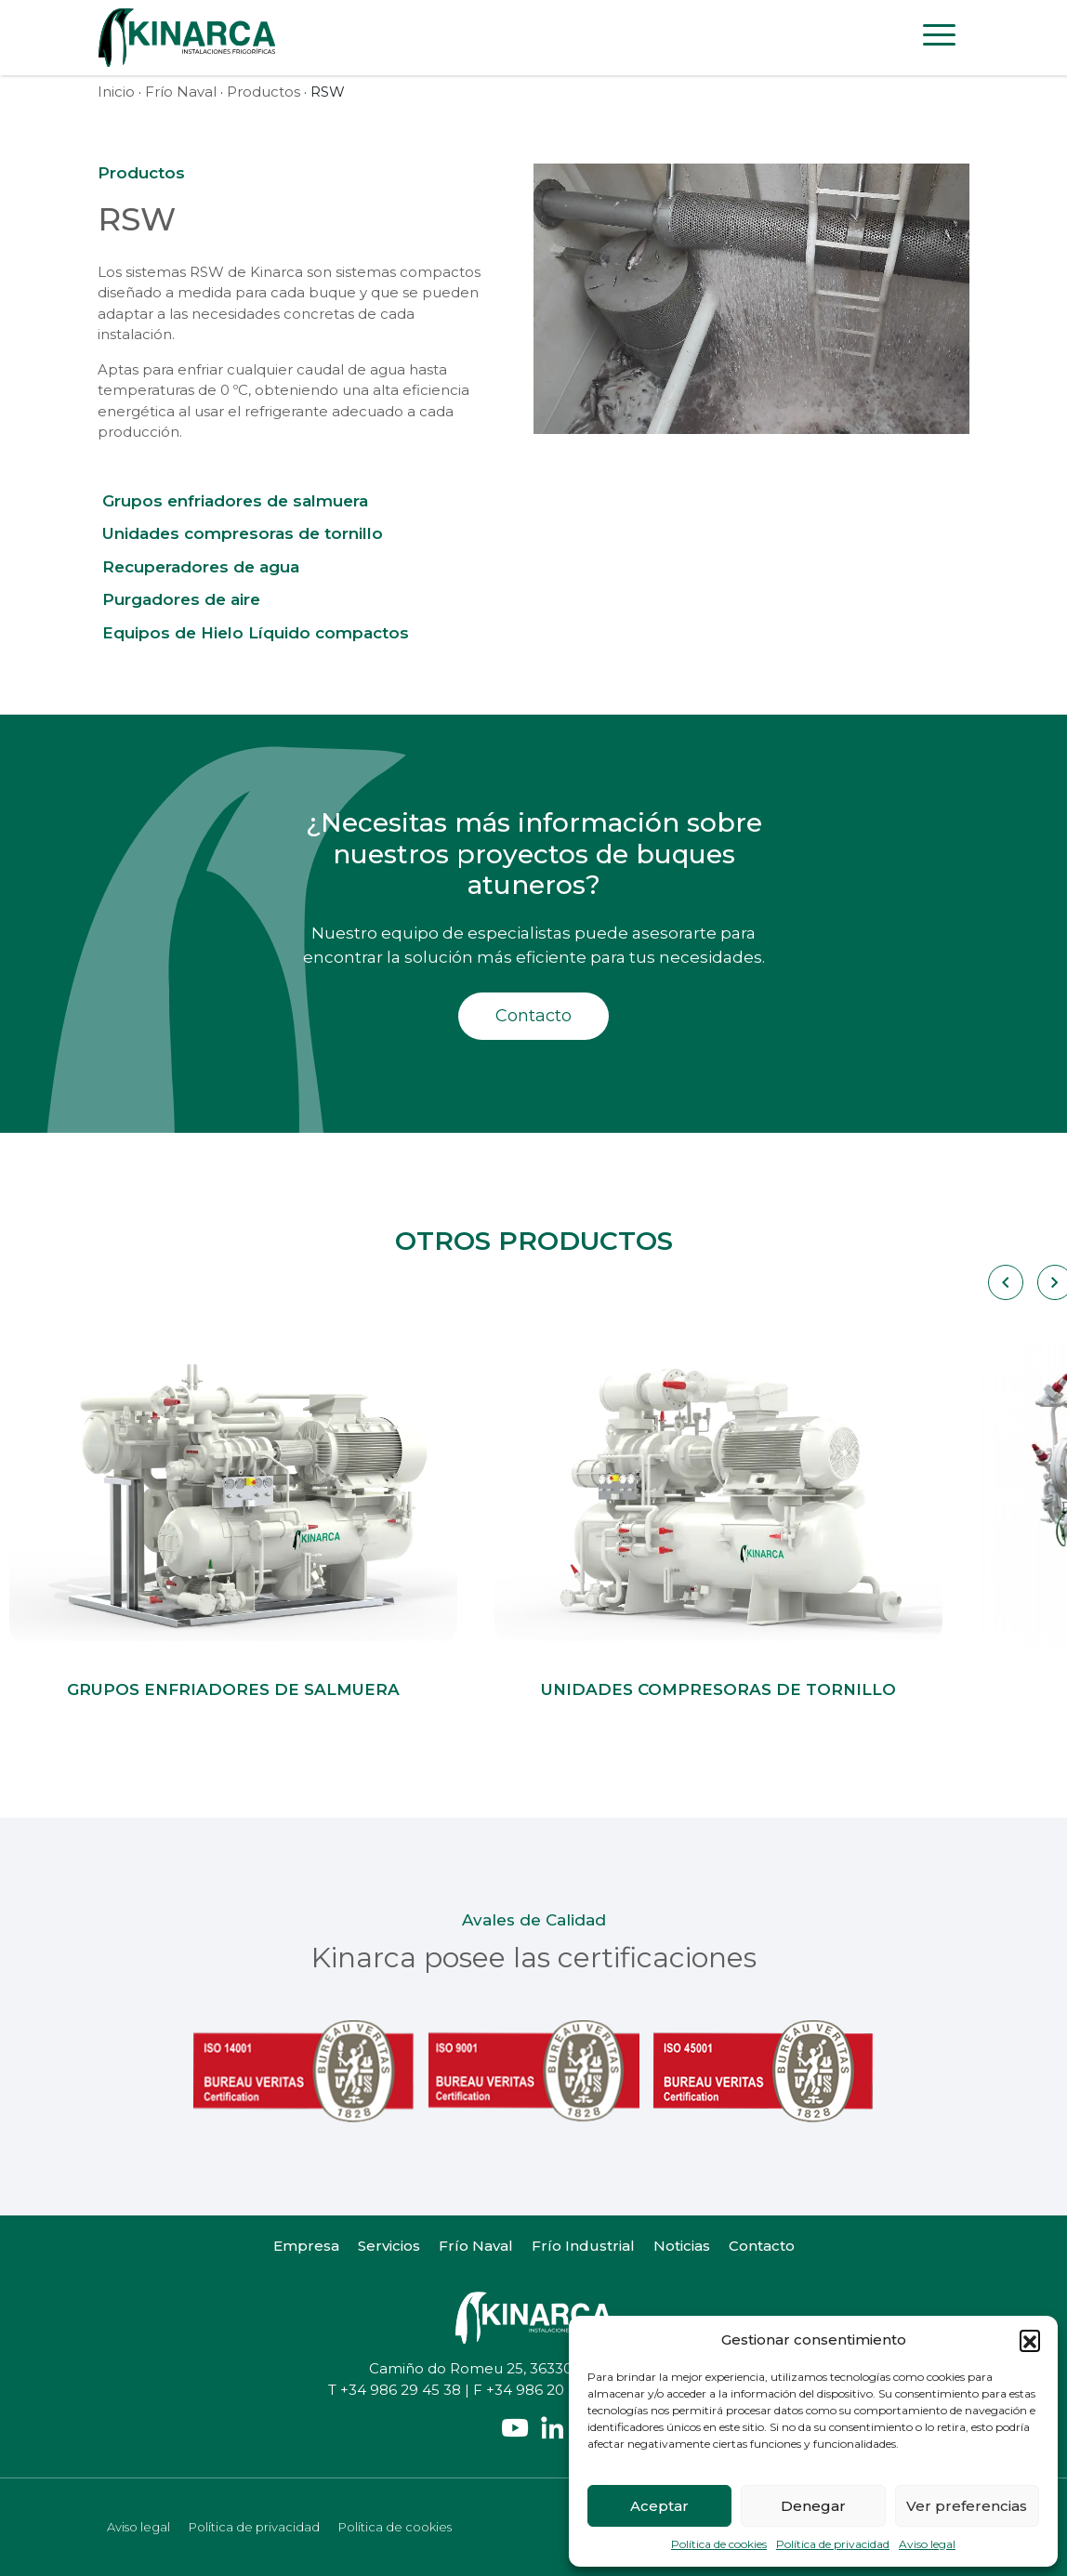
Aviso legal (927, 2544)
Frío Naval (181, 91)
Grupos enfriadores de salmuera (235, 501)
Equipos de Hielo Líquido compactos (255, 633)
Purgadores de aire (181, 599)
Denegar (813, 2506)
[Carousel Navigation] (1004, 1282)
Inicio (116, 91)
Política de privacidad (832, 2544)
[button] (1030, 2340)
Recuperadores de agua (200, 567)
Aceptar (659, 2506)
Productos (263, 91)
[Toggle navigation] (939, 38)
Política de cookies (719, 2544)
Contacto (533, 1015)
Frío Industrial (583, 2245)
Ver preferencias (966, 2506)
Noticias (681, 2245)
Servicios (389, 2245)
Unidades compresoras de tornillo (242, 533)
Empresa (306, 2245)
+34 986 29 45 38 (400, 2390)
